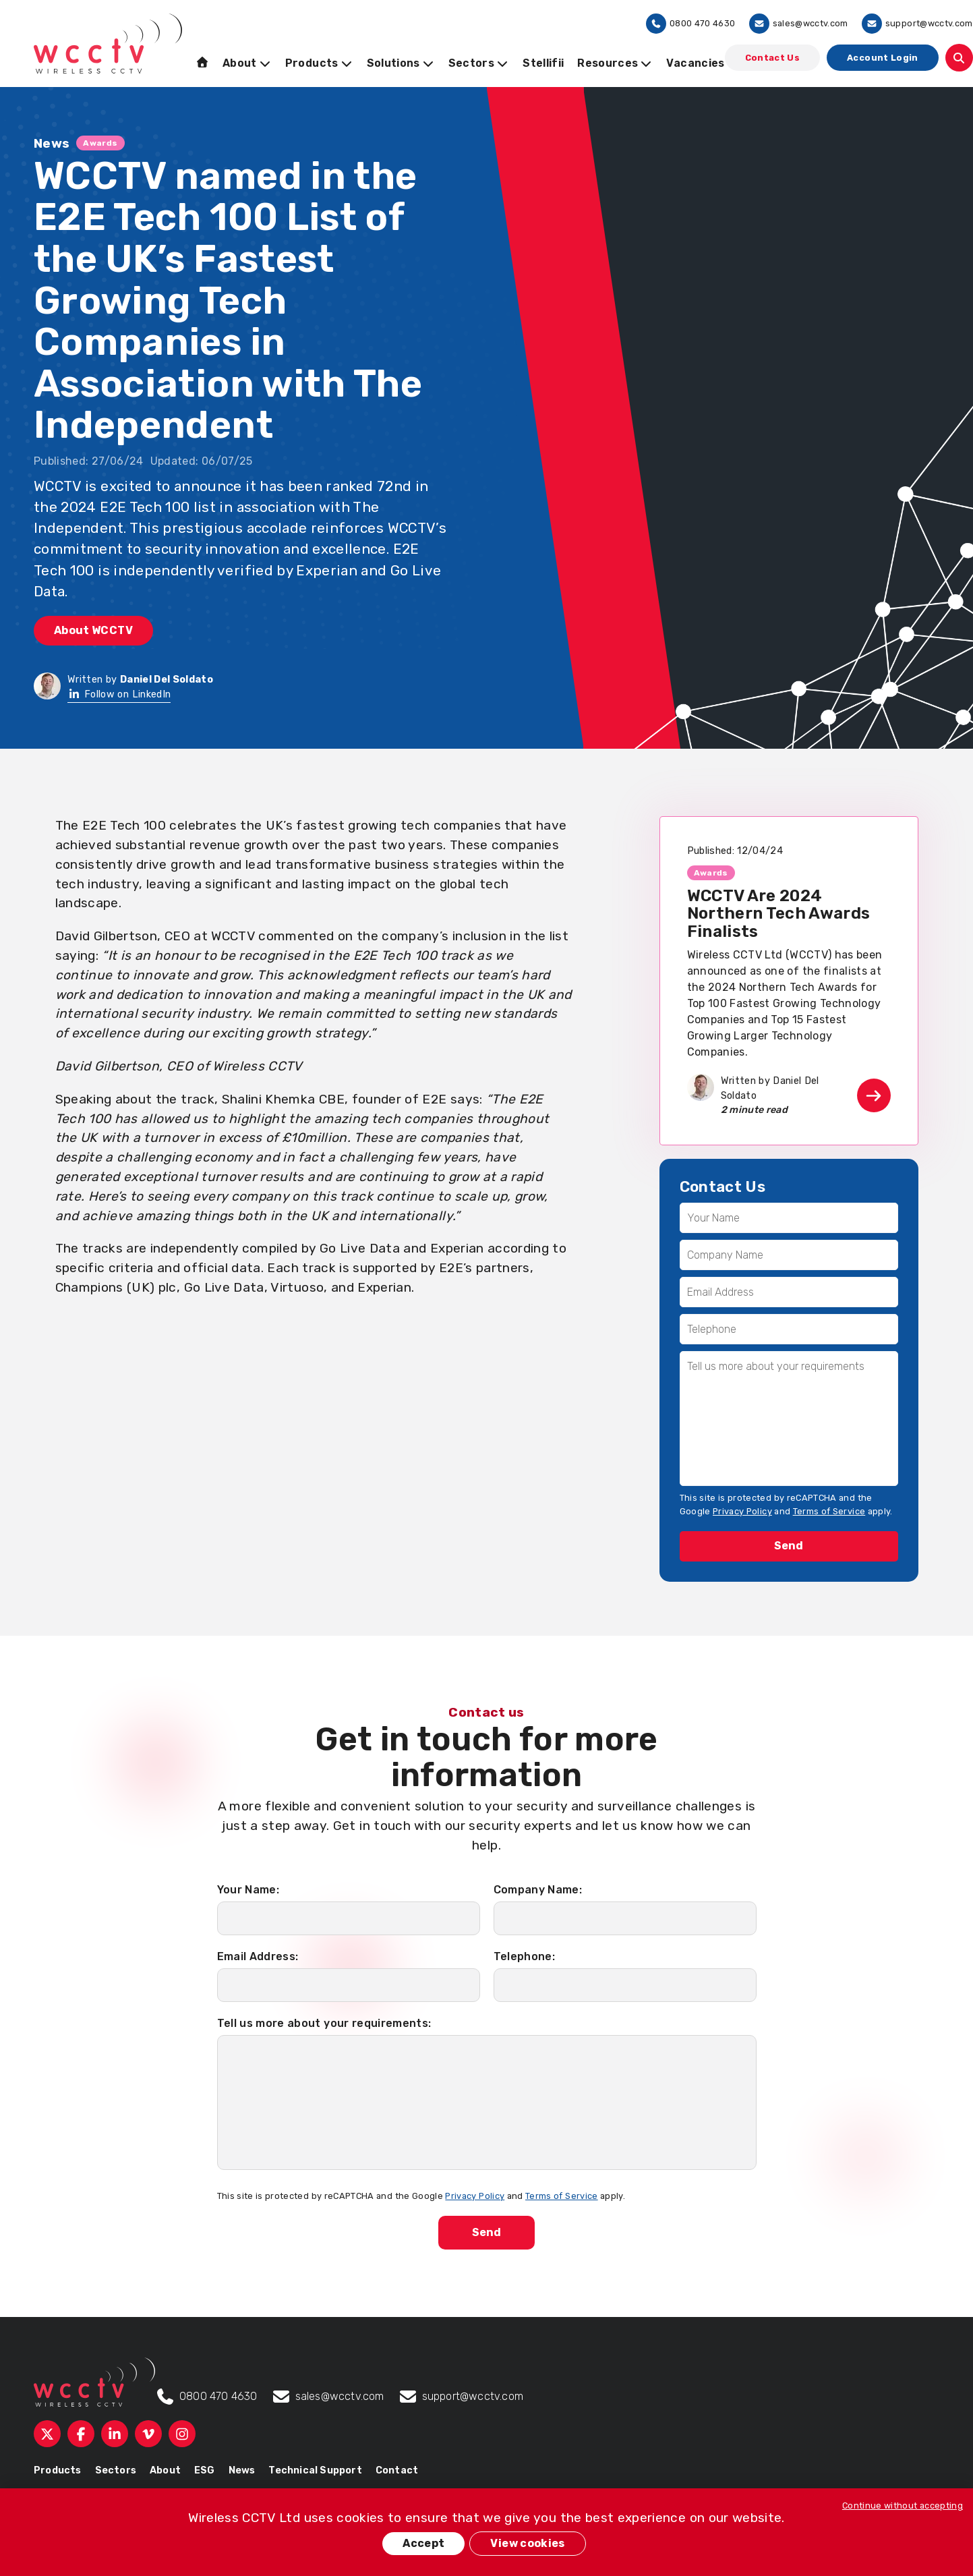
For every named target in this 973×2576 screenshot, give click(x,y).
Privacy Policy (742, 1511)
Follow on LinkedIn (119, 694)
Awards (100, 143)
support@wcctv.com (917, 23)
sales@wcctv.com (798, 23)
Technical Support (314, 2470)
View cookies (527, 2543)
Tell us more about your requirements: (324, 2023)
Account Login (882, 58)
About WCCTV (93, 630)
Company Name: (538, 1889)
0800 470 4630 (691, 23)
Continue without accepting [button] (902, 2505)
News (242, 2470)
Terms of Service (829, 1511)
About (165, 2470)
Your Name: (248, 1889)
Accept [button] (423, 2543)
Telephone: (525, 1956)
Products (58, 2470)
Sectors (115, 2470)
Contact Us (772, 58)
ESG (204, 2470)
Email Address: (258, 1956)
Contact (397, 2470)
